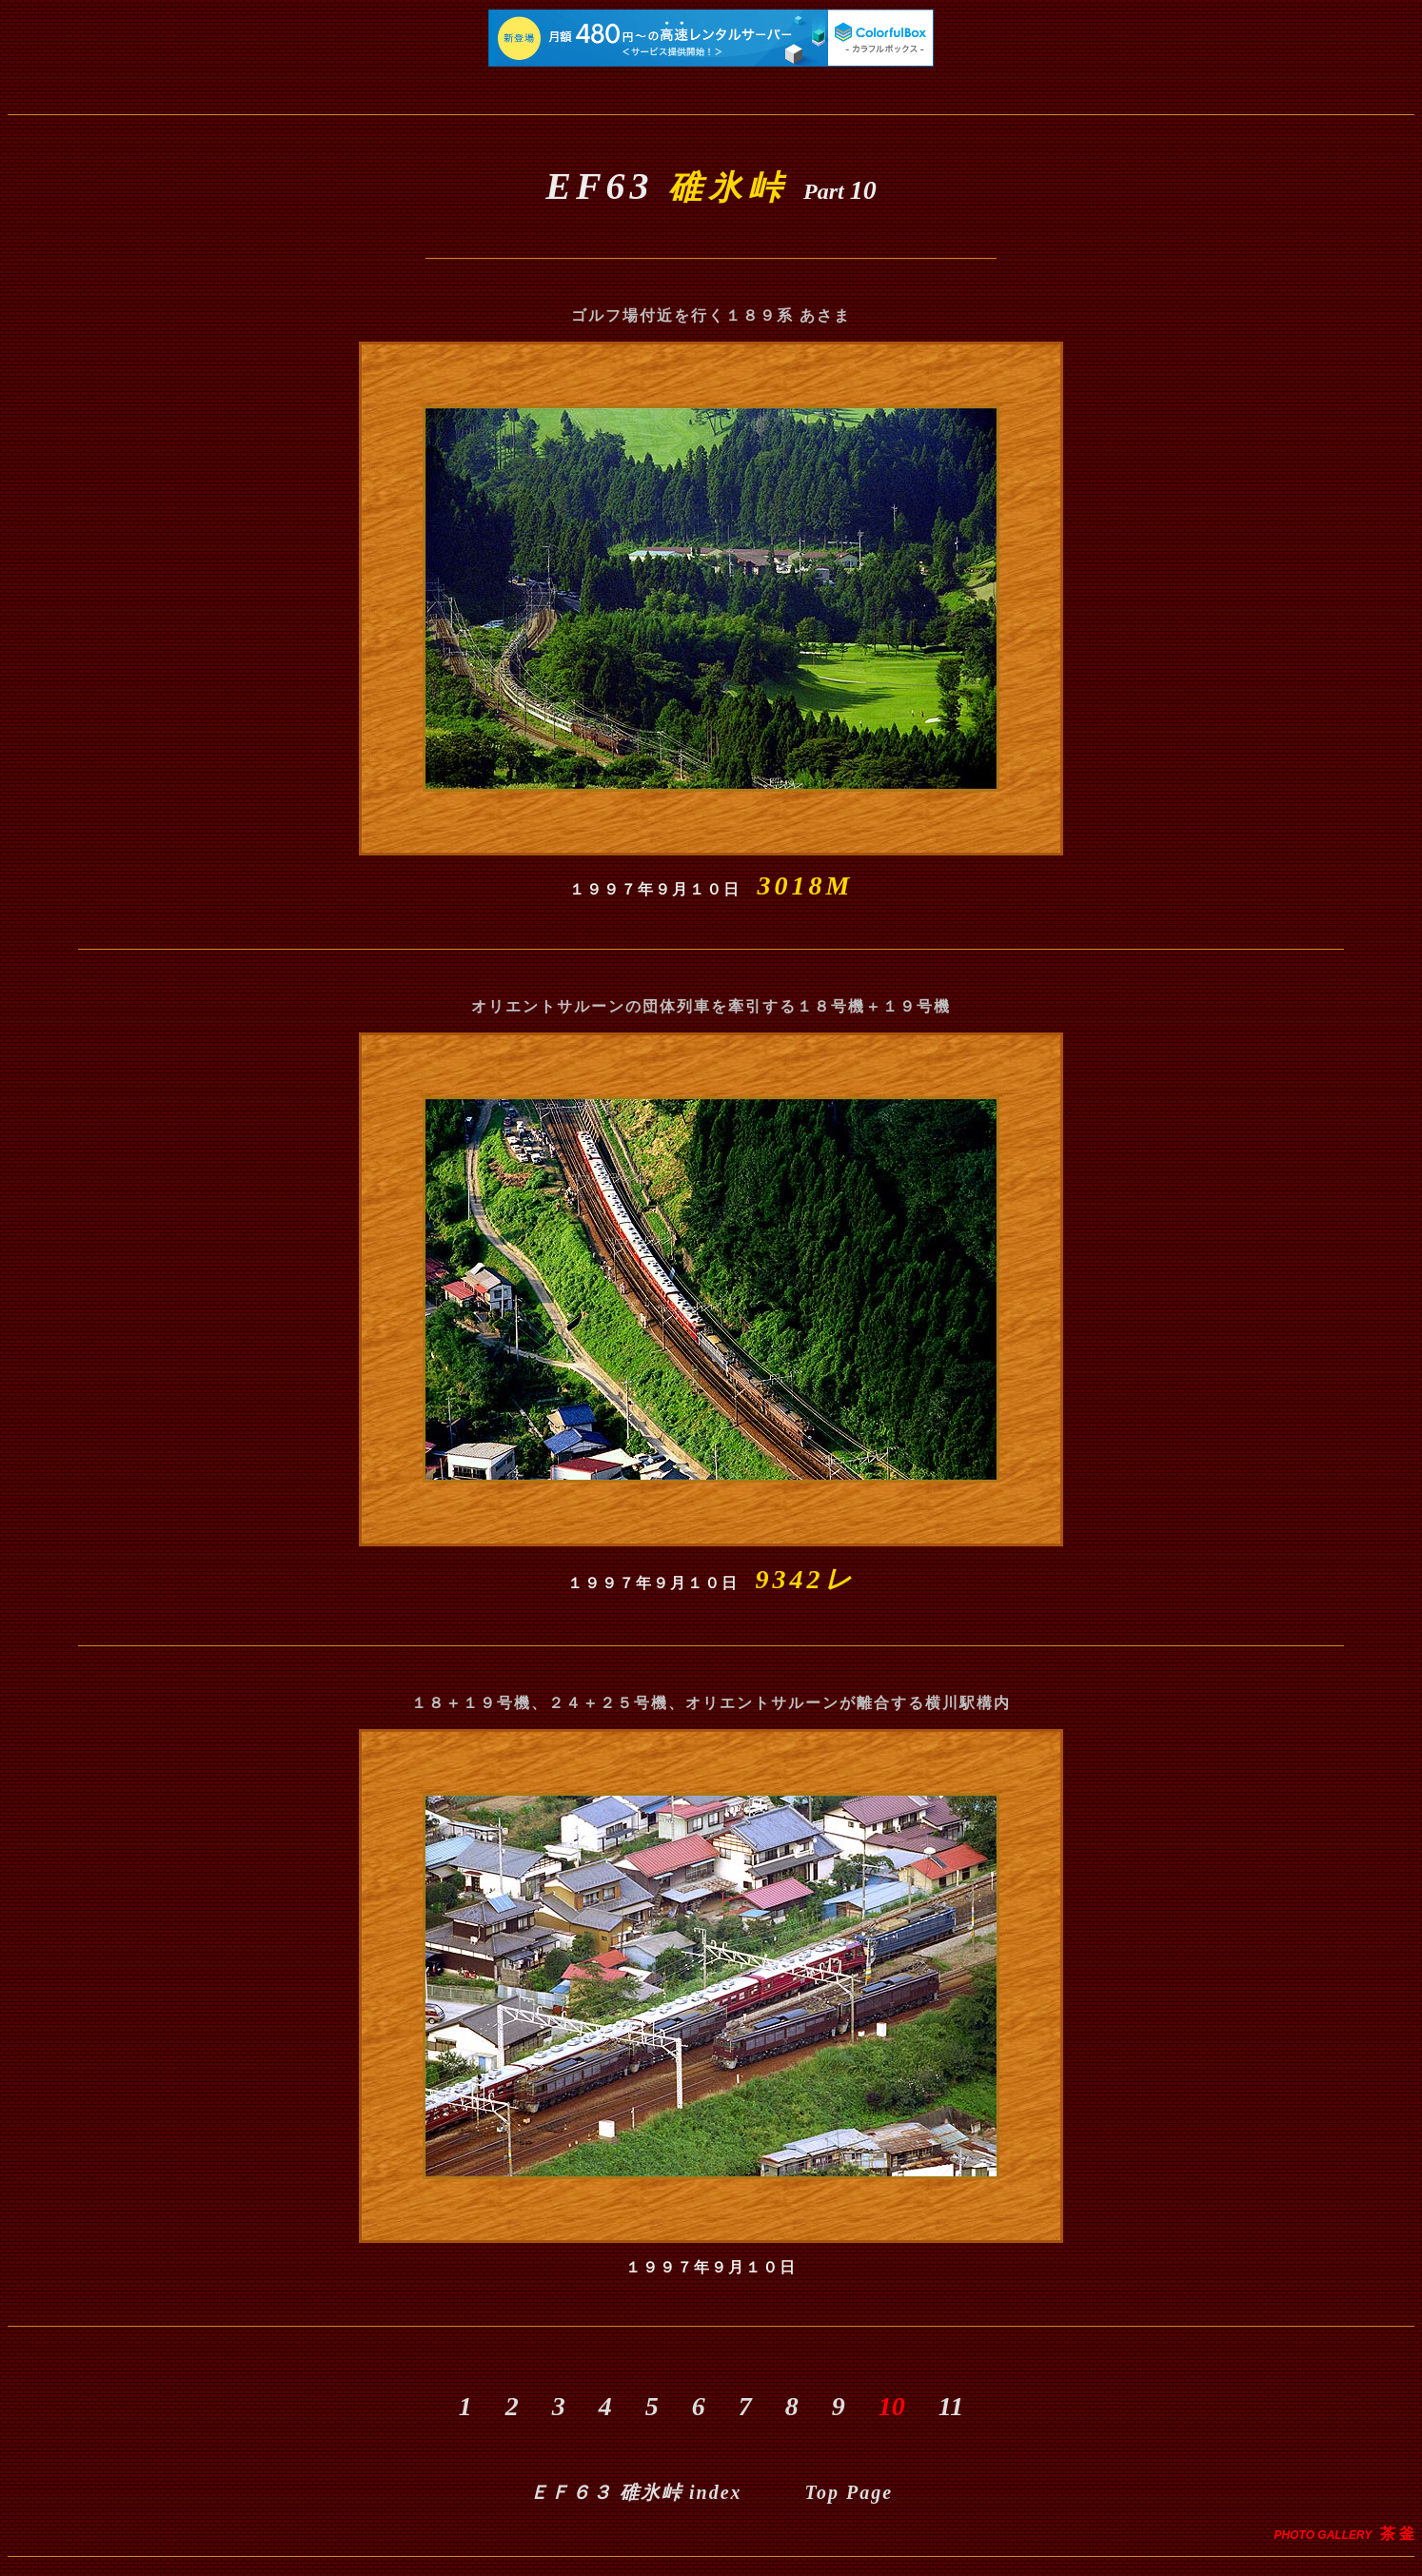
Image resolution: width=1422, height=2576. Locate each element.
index (635, 2492)
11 (964, 2406)
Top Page (849, 2492)
